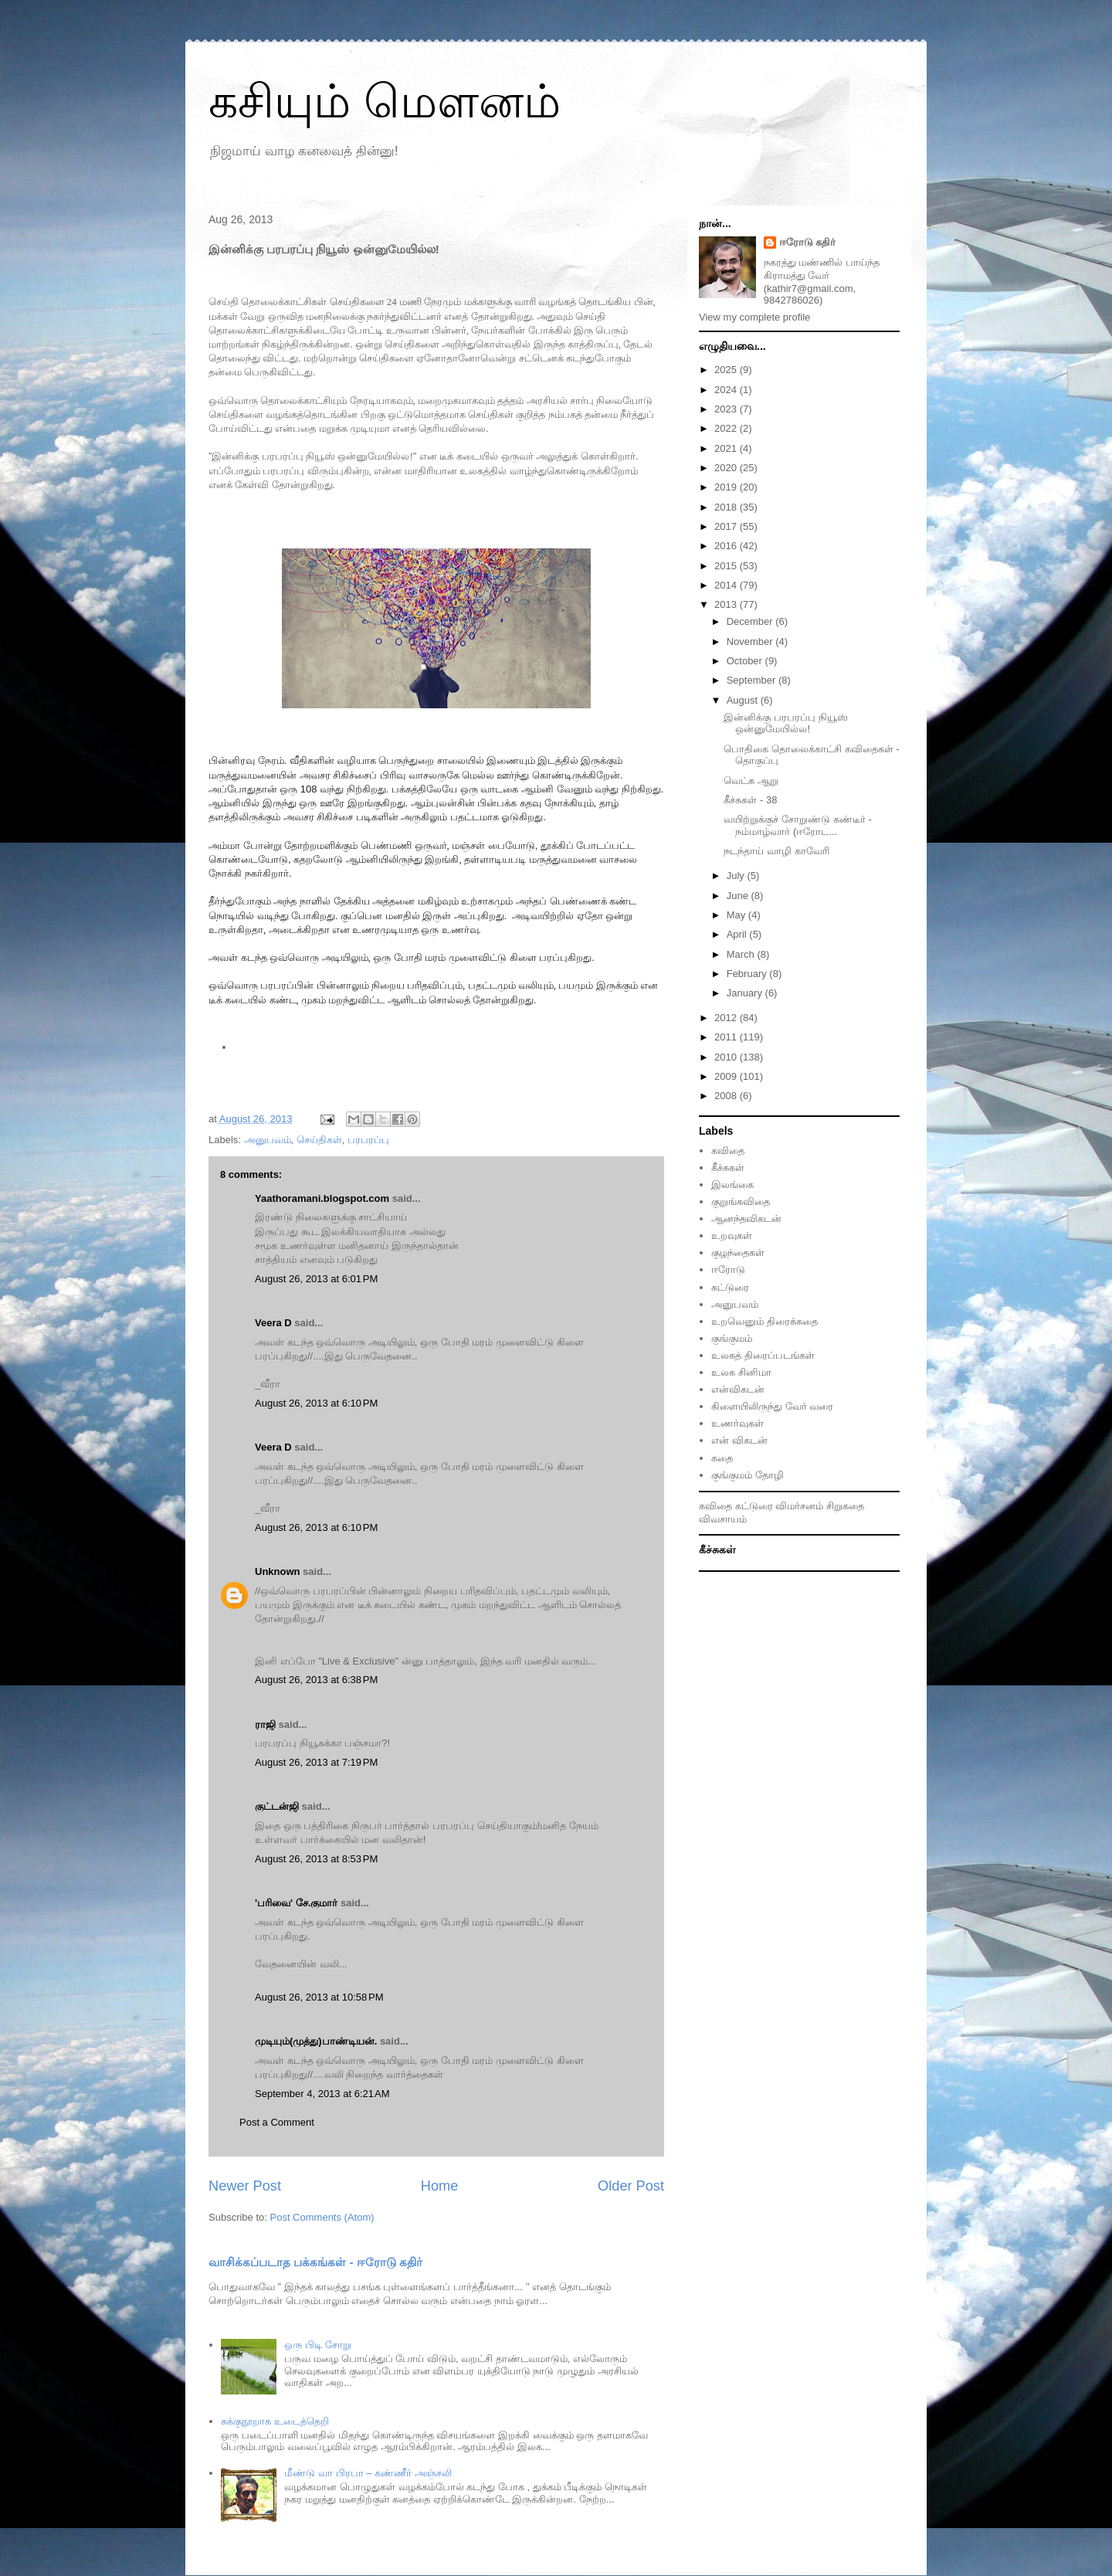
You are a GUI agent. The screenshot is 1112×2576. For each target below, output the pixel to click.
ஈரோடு (728, 1269)
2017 (727, 526)
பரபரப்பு (368, 1139)
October (746, 661)
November (751, 641)
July (737, 875)
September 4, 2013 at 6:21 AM (322, 2093)
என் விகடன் (739, 1440)
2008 (727, 1095)
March (742, 954)
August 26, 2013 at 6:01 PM (316, 1279)
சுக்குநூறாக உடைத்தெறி (275, 2421)
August (744, 700)
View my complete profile (754, 317)
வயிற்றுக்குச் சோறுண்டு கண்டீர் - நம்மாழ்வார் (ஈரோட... (797, 825)
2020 (727, 467)
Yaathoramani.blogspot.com (322, 1198)
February (748, 973)
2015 (727, 566)
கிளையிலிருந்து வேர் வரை (772, 1406)
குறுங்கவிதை (740, 1201)
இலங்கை (732, 1184)
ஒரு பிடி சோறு (317, 2344)
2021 (727, 448)
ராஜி (265, 1724)
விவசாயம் (723, 1519)
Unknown (277, 1571)
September (752, 680)
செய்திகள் (319, 1139)
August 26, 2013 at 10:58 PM (319, 1997)
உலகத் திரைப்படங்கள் (763, 1355)
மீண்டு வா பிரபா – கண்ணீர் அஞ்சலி (367, 2473)
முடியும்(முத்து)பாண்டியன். (316, 2041)
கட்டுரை (730, 1287)
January (746, 993)
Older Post (631, 2186)
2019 (727, 487)
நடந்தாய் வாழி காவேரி (776, 851)
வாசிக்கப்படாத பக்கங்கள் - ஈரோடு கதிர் (315, 2262)
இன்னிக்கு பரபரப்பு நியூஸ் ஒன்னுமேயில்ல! (785, 723)
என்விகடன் (737, 1389)
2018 (727, 507)
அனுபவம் (267, 1139)
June (739, 895)
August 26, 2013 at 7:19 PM (316, 1762)
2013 (727, 604)
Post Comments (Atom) (322, 2217)
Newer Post (244, 2186)
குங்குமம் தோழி (747, 1475)
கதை (722, 1458)
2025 (727, 369)
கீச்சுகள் (727, 1167)
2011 (727, 1037)
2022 (727, 428)
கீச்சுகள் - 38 (750, 800)
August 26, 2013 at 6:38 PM (316, 1679)
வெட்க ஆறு (751, 780)
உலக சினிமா (741, 1372)
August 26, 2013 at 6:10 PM (316, 1403)
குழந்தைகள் (737, 1252)
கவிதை (727, 1150)
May (737, 915)
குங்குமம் (731, 1338)
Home (440, 2186)
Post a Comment (276, 2122)
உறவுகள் (731, 1235)
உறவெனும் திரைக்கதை (764, 1321)
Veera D (273, 1323)
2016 (727, 546)
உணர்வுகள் (737, 1423)
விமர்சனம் (799, 1506)
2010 (727, 1057)
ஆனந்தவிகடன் (746, 1218)
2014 (727, 585)
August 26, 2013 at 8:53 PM (316, 1859)
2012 (727, 1017)
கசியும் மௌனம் (384, 101)
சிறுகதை (845, 1506)
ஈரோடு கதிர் (807, 242)
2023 (727, 409)
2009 (727, 1076)
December (751, 621)
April (738, 934)
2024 (727, 389)
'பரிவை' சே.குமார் (296, 1903)
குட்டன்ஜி (277, 1806)
